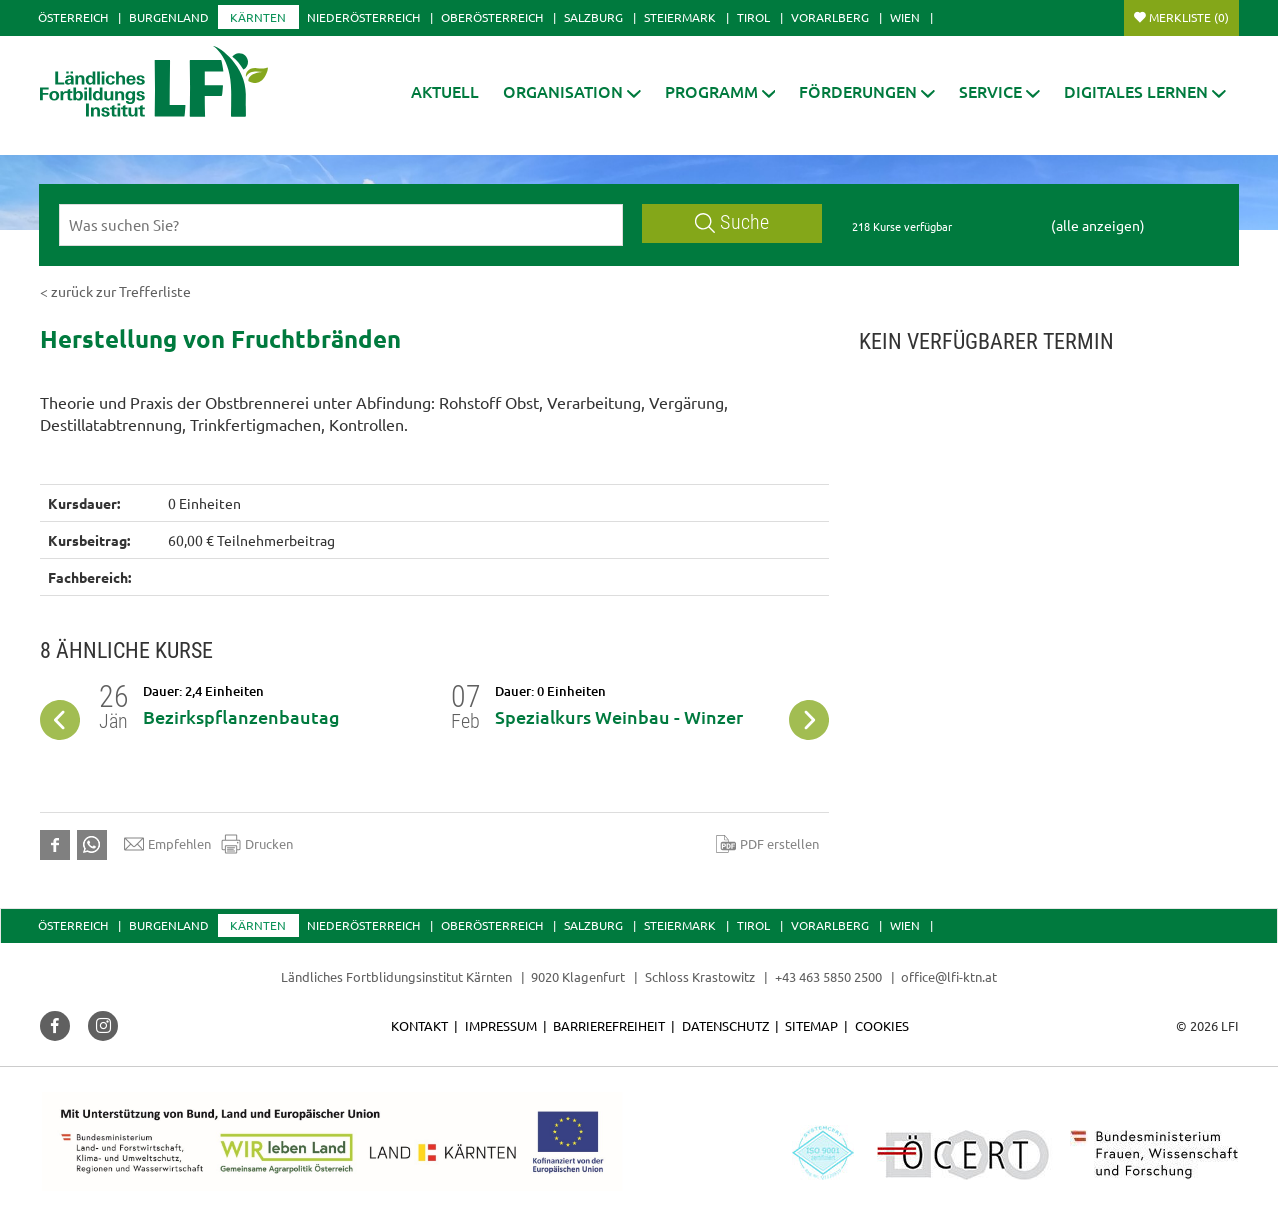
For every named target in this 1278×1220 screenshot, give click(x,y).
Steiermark (680, 17)
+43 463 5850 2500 (828, 976)
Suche (732, 222)
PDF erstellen (767, 844)
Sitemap (811, 1025)
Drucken (257, 844)
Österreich (73, 17)
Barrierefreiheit (609, 1025)
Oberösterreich (492, 17)
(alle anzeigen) (1098, 225)
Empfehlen (167, 844)
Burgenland (169, 17)
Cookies (882, 1025)
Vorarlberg (830, 17)
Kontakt (419, 1025)
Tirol (753, 17)
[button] (572, 91)
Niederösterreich (363, 17)
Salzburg (593, 17)
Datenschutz (725, 1025)
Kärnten (258, 17)
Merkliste (1189, 17)
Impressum (501, 1025)
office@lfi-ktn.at (949, 976)
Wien (905, 17)
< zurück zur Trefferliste (115, 291)
